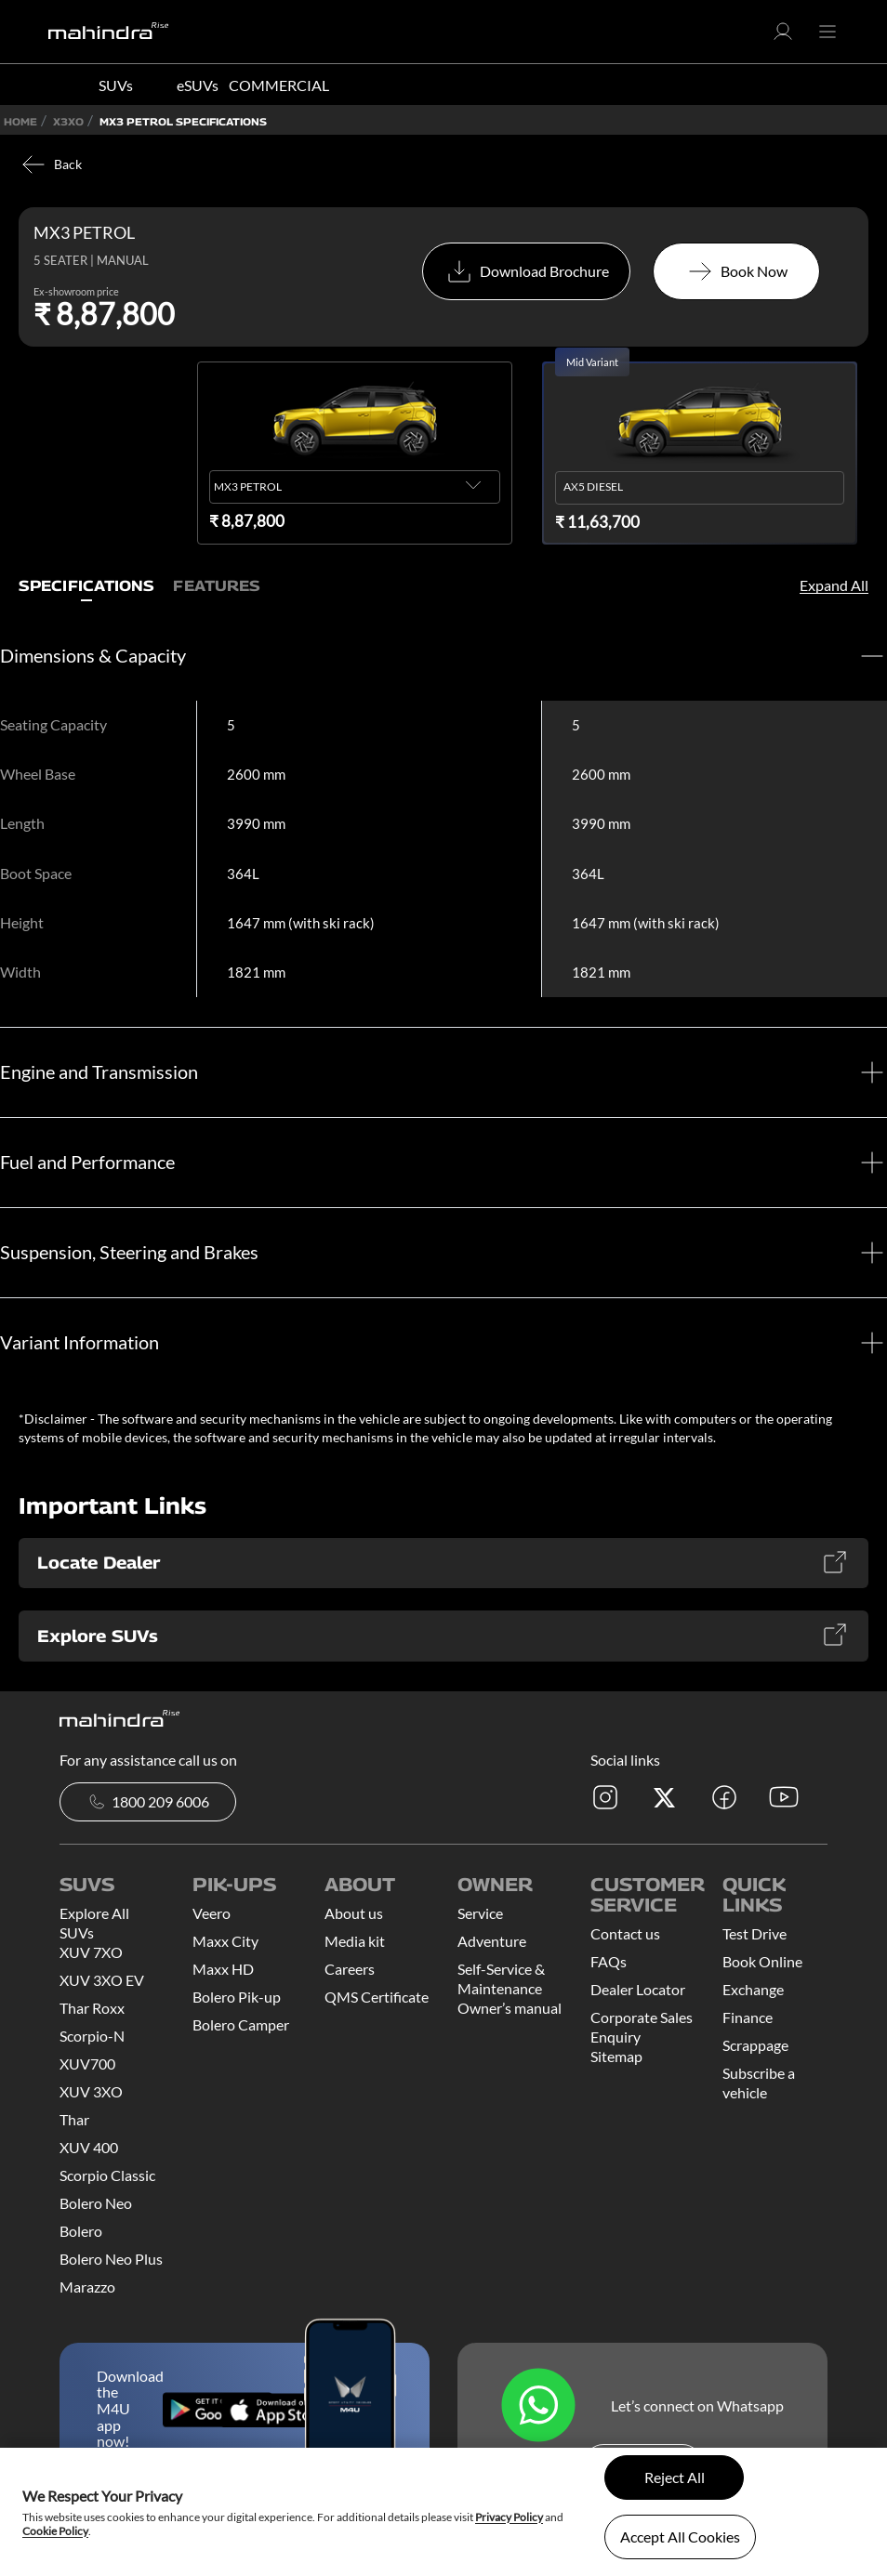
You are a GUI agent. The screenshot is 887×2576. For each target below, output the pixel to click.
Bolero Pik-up (236, 1996)
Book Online (762, 1961)
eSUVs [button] (197, 85)
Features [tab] (216, 586)
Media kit (354, 1941)
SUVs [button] (116, 85)
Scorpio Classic (107, 2175)
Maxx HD (223, 1969)
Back (50, 164)
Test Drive (754, 1933)
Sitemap (616, 2056)
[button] (783, 37)
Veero (211, 1913)
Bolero (81, 2231)
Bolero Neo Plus (111, 2258)
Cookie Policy (55, 2531)
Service (480, 1913)
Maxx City (225, 1941)
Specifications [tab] (86, 586)
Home (20, 121)
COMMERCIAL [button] (279, 85)
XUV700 (87, 2063)
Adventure (491, 1941)
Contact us (625, 1933)
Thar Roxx (92, 2008)
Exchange (753, 1989)
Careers (349, 1969)
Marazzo (87, 2286)
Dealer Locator (637, 1989)
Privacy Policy (509, 2517)
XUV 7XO (91, 1952)
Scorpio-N (92, 2035)
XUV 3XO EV (102, 1980)
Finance (747, 2017)
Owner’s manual (509, 2008)
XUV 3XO (91, 2091)
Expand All (834, 585)
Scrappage (755, 2045)
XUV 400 (89, 2147)
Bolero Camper (240, 2024)
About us (353, 1913)
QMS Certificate (376, 1996)
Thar (74, 2119)
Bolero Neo (96, 2203)
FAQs (608, 1961)
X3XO (68, 121)
